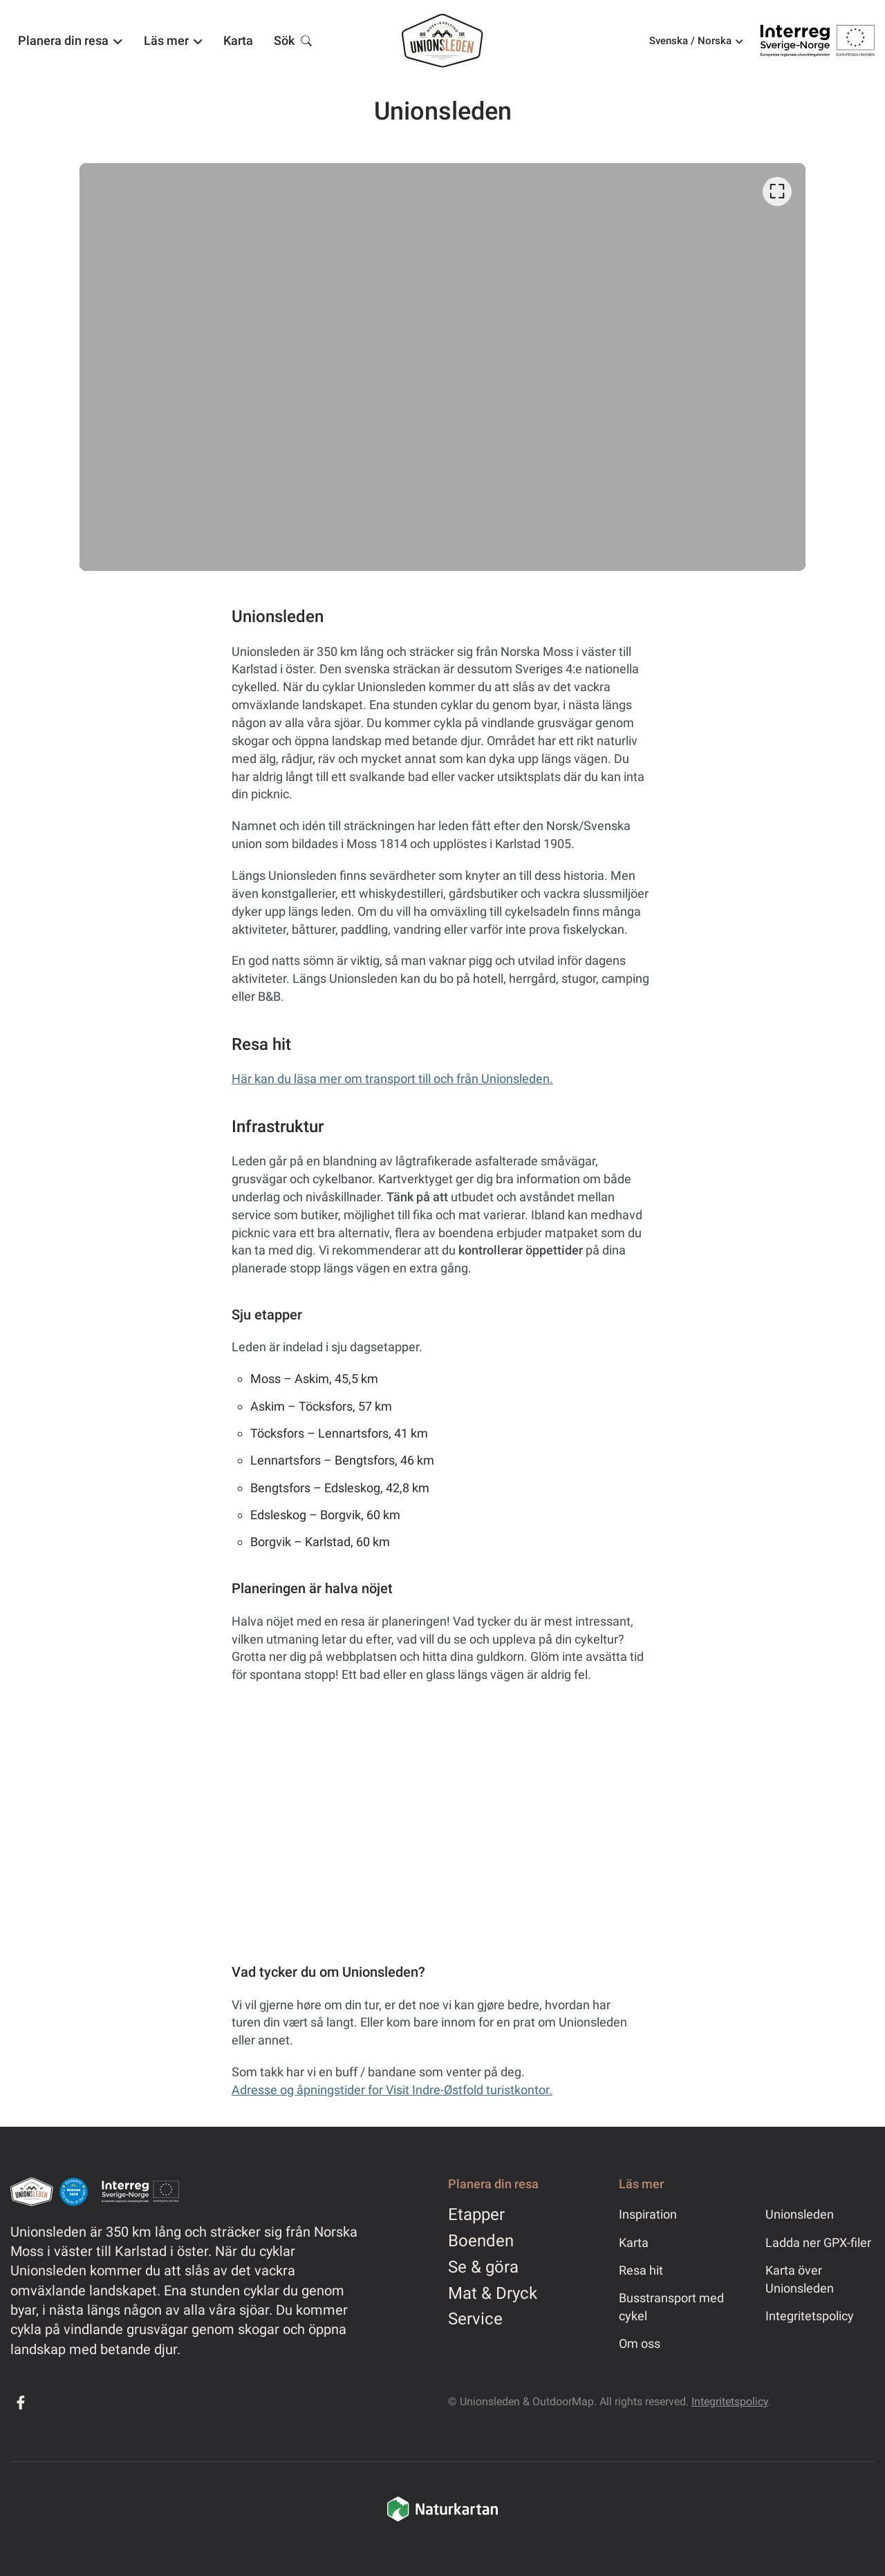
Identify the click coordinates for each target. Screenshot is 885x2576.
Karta (634, 2242)
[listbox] (442, 367)
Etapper (476, 2214)
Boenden (481, 2240)
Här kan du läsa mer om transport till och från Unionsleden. (392, 1078)
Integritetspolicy (809, 2316)
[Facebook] (20, 2402)
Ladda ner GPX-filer (818, 2242)
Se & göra (483, 2267)
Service (475, 2319)
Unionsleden (799, 2214)
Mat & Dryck (492, 2293)
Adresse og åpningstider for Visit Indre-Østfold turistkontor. (392, 2090)
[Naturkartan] (442, 2519)
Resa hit (641, 2270)
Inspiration (648, 2214)
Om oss (639, 2343)
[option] (442, 367)
